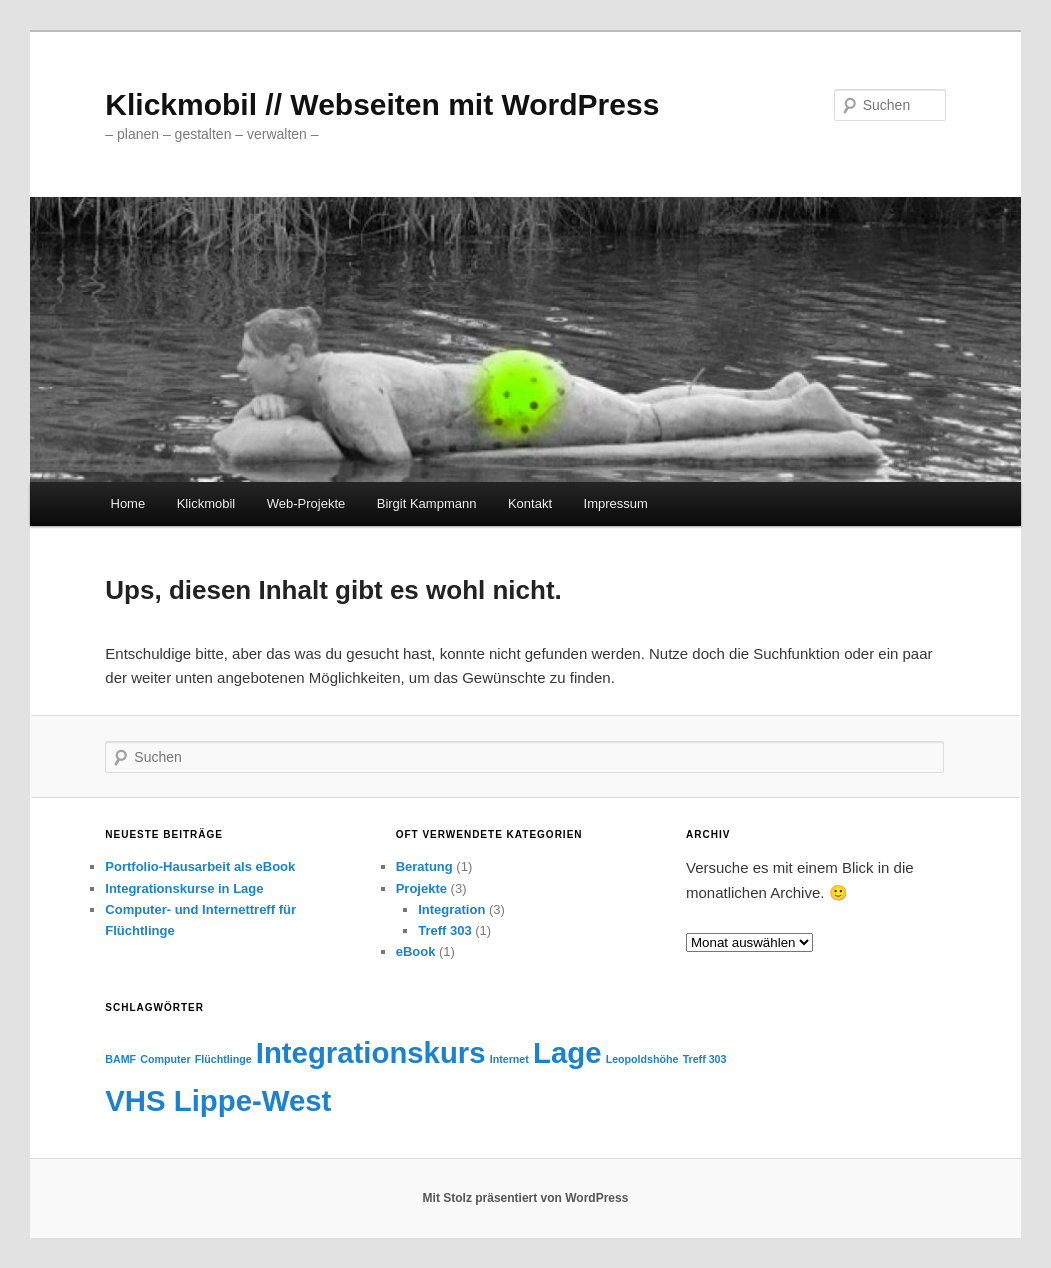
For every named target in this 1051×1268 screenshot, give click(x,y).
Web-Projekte (306, 503)
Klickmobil (206, 503)
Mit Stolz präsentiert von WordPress (526, 1198)
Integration (451, 909)
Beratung (424, 866)
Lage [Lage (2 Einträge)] (567, 1052)
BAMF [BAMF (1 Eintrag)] (120, 1059)
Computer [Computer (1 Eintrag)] (165, 1059)
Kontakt (530, 503)
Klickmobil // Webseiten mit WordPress (382, 104)
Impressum (616, 503)
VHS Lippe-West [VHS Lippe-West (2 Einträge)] (218, 1100)
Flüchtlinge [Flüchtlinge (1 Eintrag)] (223, 1059)
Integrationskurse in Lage (184, 888)
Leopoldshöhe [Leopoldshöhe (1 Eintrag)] (642, 1059)
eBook (416, 951)
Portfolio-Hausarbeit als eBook (200, 866)
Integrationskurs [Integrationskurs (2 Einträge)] (371, 1052)
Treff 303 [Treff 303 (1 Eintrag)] (705, 1059)
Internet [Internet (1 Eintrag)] (509, 1059)
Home (128, 503)
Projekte (421, 888)
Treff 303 (444, 930)
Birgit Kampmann (427, 503)
